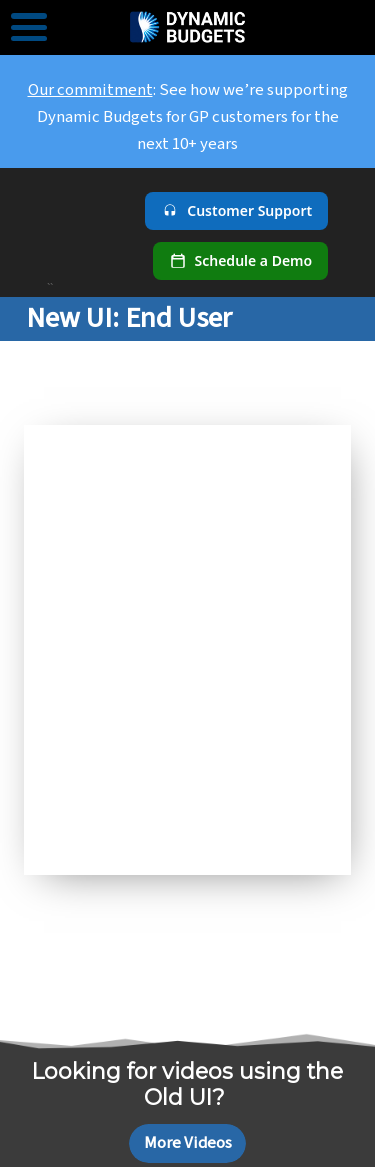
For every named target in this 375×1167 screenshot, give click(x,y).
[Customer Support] (236, 211)
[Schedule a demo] (241, 261)
